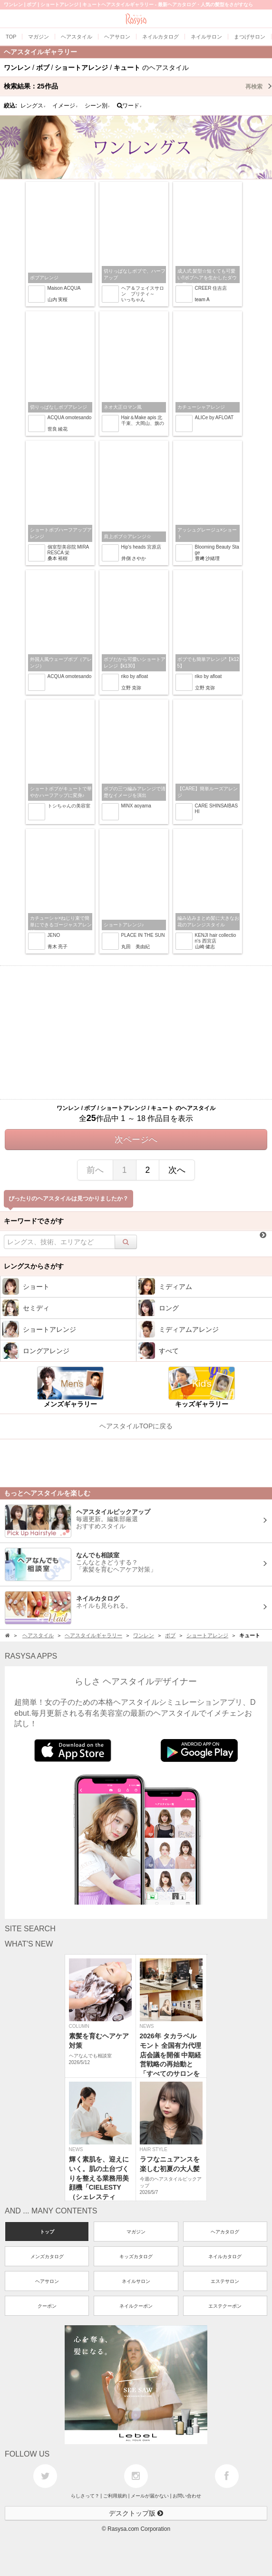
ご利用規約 (115, 2495)
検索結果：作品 (138, 86)
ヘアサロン (47, 2281)
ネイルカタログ (225, 2256)
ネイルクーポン (136, 2306)
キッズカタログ (136, 2256)
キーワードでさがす (34, 1221)
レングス (33, 105)
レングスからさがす (34, 1266)
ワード (129, 105)
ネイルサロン (136, 2281)
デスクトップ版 (136, 2513)
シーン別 (97, 105)
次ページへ (136, 1139)
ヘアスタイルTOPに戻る (136, 1426)
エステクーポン (225, 2306)
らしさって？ (85, 2495)
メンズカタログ (47, 2256)
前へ (95, 1170)
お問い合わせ (187, 2495)
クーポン (47, 2306)
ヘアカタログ (225, 2231)
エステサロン (225, 2281)
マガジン (136, 2231)
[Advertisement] (136, 1032)
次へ (176, 1170)
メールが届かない (150, 2495)
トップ (47, 2231)
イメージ (65, 105)
